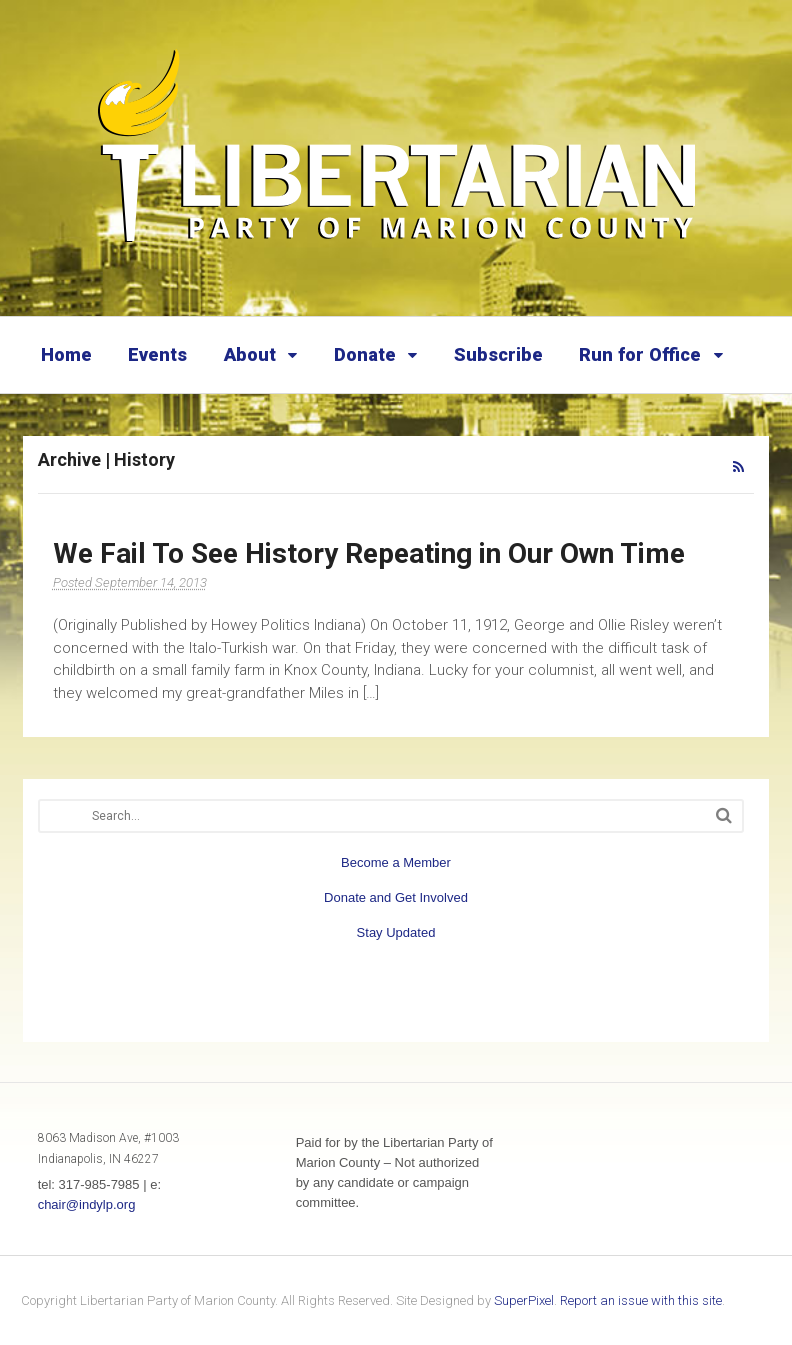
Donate (365, 354)
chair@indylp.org (87, 1204)
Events (157, 354)
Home (66, 354)
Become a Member (396, 862)
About (250, 354)
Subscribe (498, 354)
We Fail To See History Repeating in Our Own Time (369, 553)
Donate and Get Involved (396, 897)
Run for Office (640, 354)
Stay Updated (396, 932)
